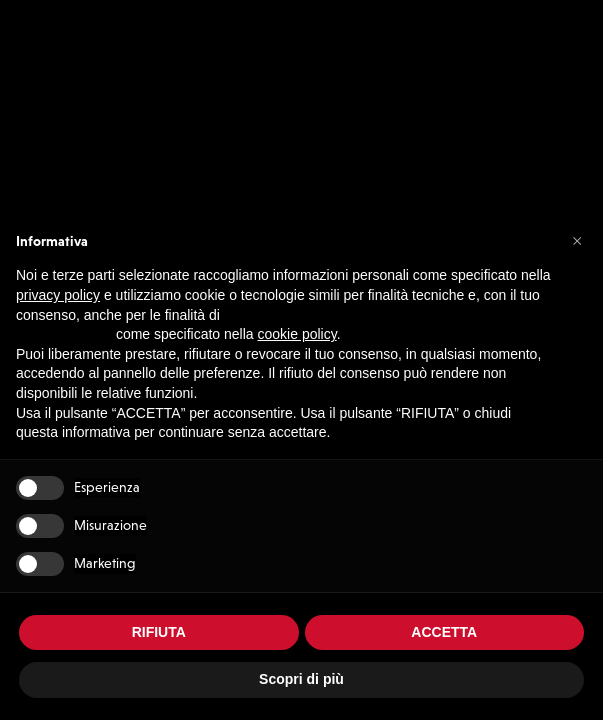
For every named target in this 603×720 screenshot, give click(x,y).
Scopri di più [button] (301, 679)
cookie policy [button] (297, 334)
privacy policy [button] (58, 295)
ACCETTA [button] (444, 632)
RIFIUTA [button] (159, 632)
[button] (577, 240)
